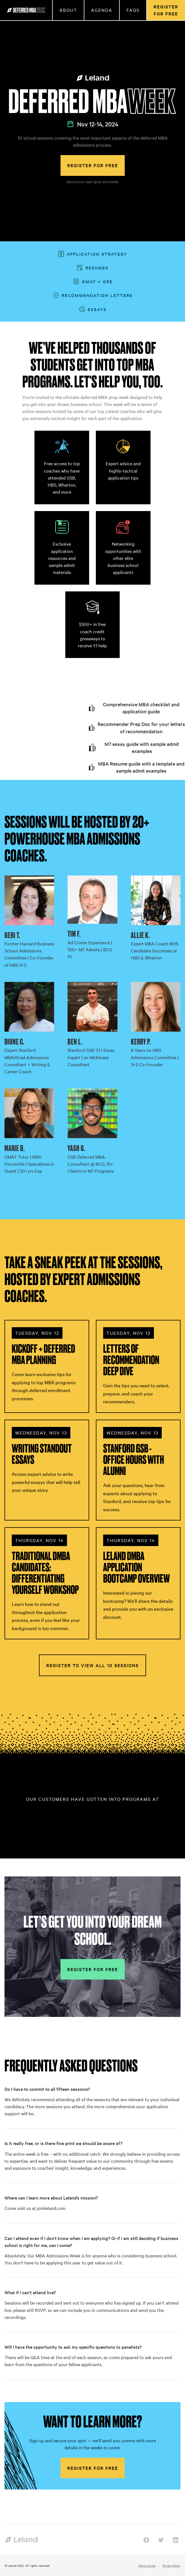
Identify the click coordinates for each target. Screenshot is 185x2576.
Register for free (92, 165)
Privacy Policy (172, 2565)
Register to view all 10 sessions (92, 1665)
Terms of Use (146, 2565)
